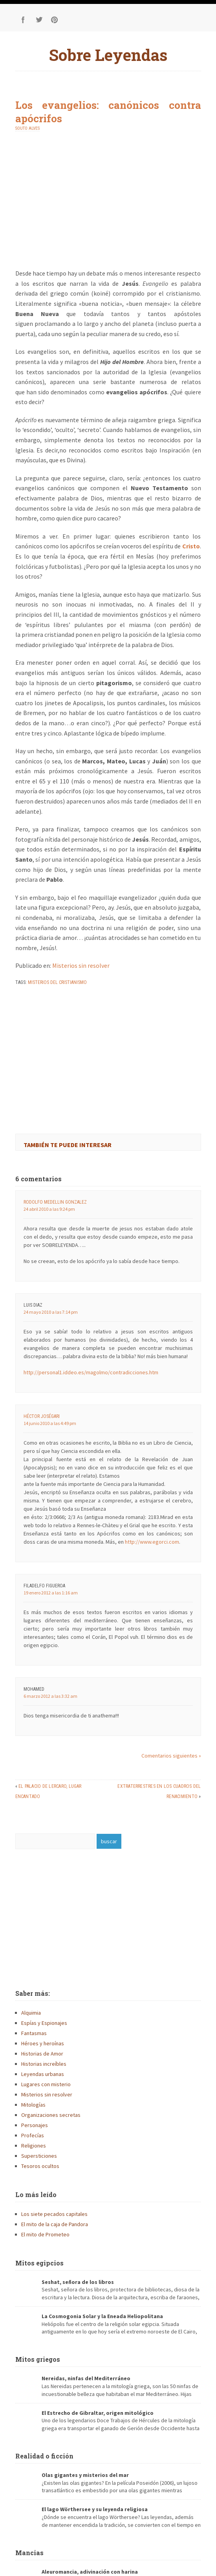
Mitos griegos (37, 2359)
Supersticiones (39, 2155)
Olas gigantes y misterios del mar (85, 2475)
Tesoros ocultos (40, 2166)
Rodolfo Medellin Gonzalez (55, 1202)
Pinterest (54, 20)
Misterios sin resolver (81, 965)
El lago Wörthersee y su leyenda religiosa (95, 2509)
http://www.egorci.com (152, 1541)
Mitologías (33, 2104)
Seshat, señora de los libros (78, 2281)
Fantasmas (34, 2033)
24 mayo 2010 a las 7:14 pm (51, 1312)
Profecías (32, 2135)
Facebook (23, 20)
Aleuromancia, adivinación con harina (90, 2571)
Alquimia (31, 2012)
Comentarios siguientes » (171, 1755)
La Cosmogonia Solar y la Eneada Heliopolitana (102, 2316)
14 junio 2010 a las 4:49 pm (50, 1423)
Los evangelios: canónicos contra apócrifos (108, 111)
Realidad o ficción (44, 2456)
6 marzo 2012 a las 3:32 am (50, 1696)
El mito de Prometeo (45, 2234)
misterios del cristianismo (57, 982)
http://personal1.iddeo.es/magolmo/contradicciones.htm (91, 1372)
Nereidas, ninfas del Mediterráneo (86, 2378)
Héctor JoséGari (42, 1416)
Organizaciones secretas (51, 2114)
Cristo (191, 546)
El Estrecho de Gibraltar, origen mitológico (98, 2412)
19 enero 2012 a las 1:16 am (51, 1593)
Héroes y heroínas (42, 2043)
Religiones (33, 2145)
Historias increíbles (43, 2063)
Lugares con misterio (46, 2084)
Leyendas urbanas (42, 2074)
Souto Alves (27, 128)
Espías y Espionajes (44, 2022)
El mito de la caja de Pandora (54, 2224)
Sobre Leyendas (108, 54)
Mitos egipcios (39, 2263)
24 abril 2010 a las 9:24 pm (49, 1209)
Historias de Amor (42, 2053)
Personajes (34, 2125)
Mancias (29, 2552)
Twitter (39, 20)
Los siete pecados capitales (54, 2213)
